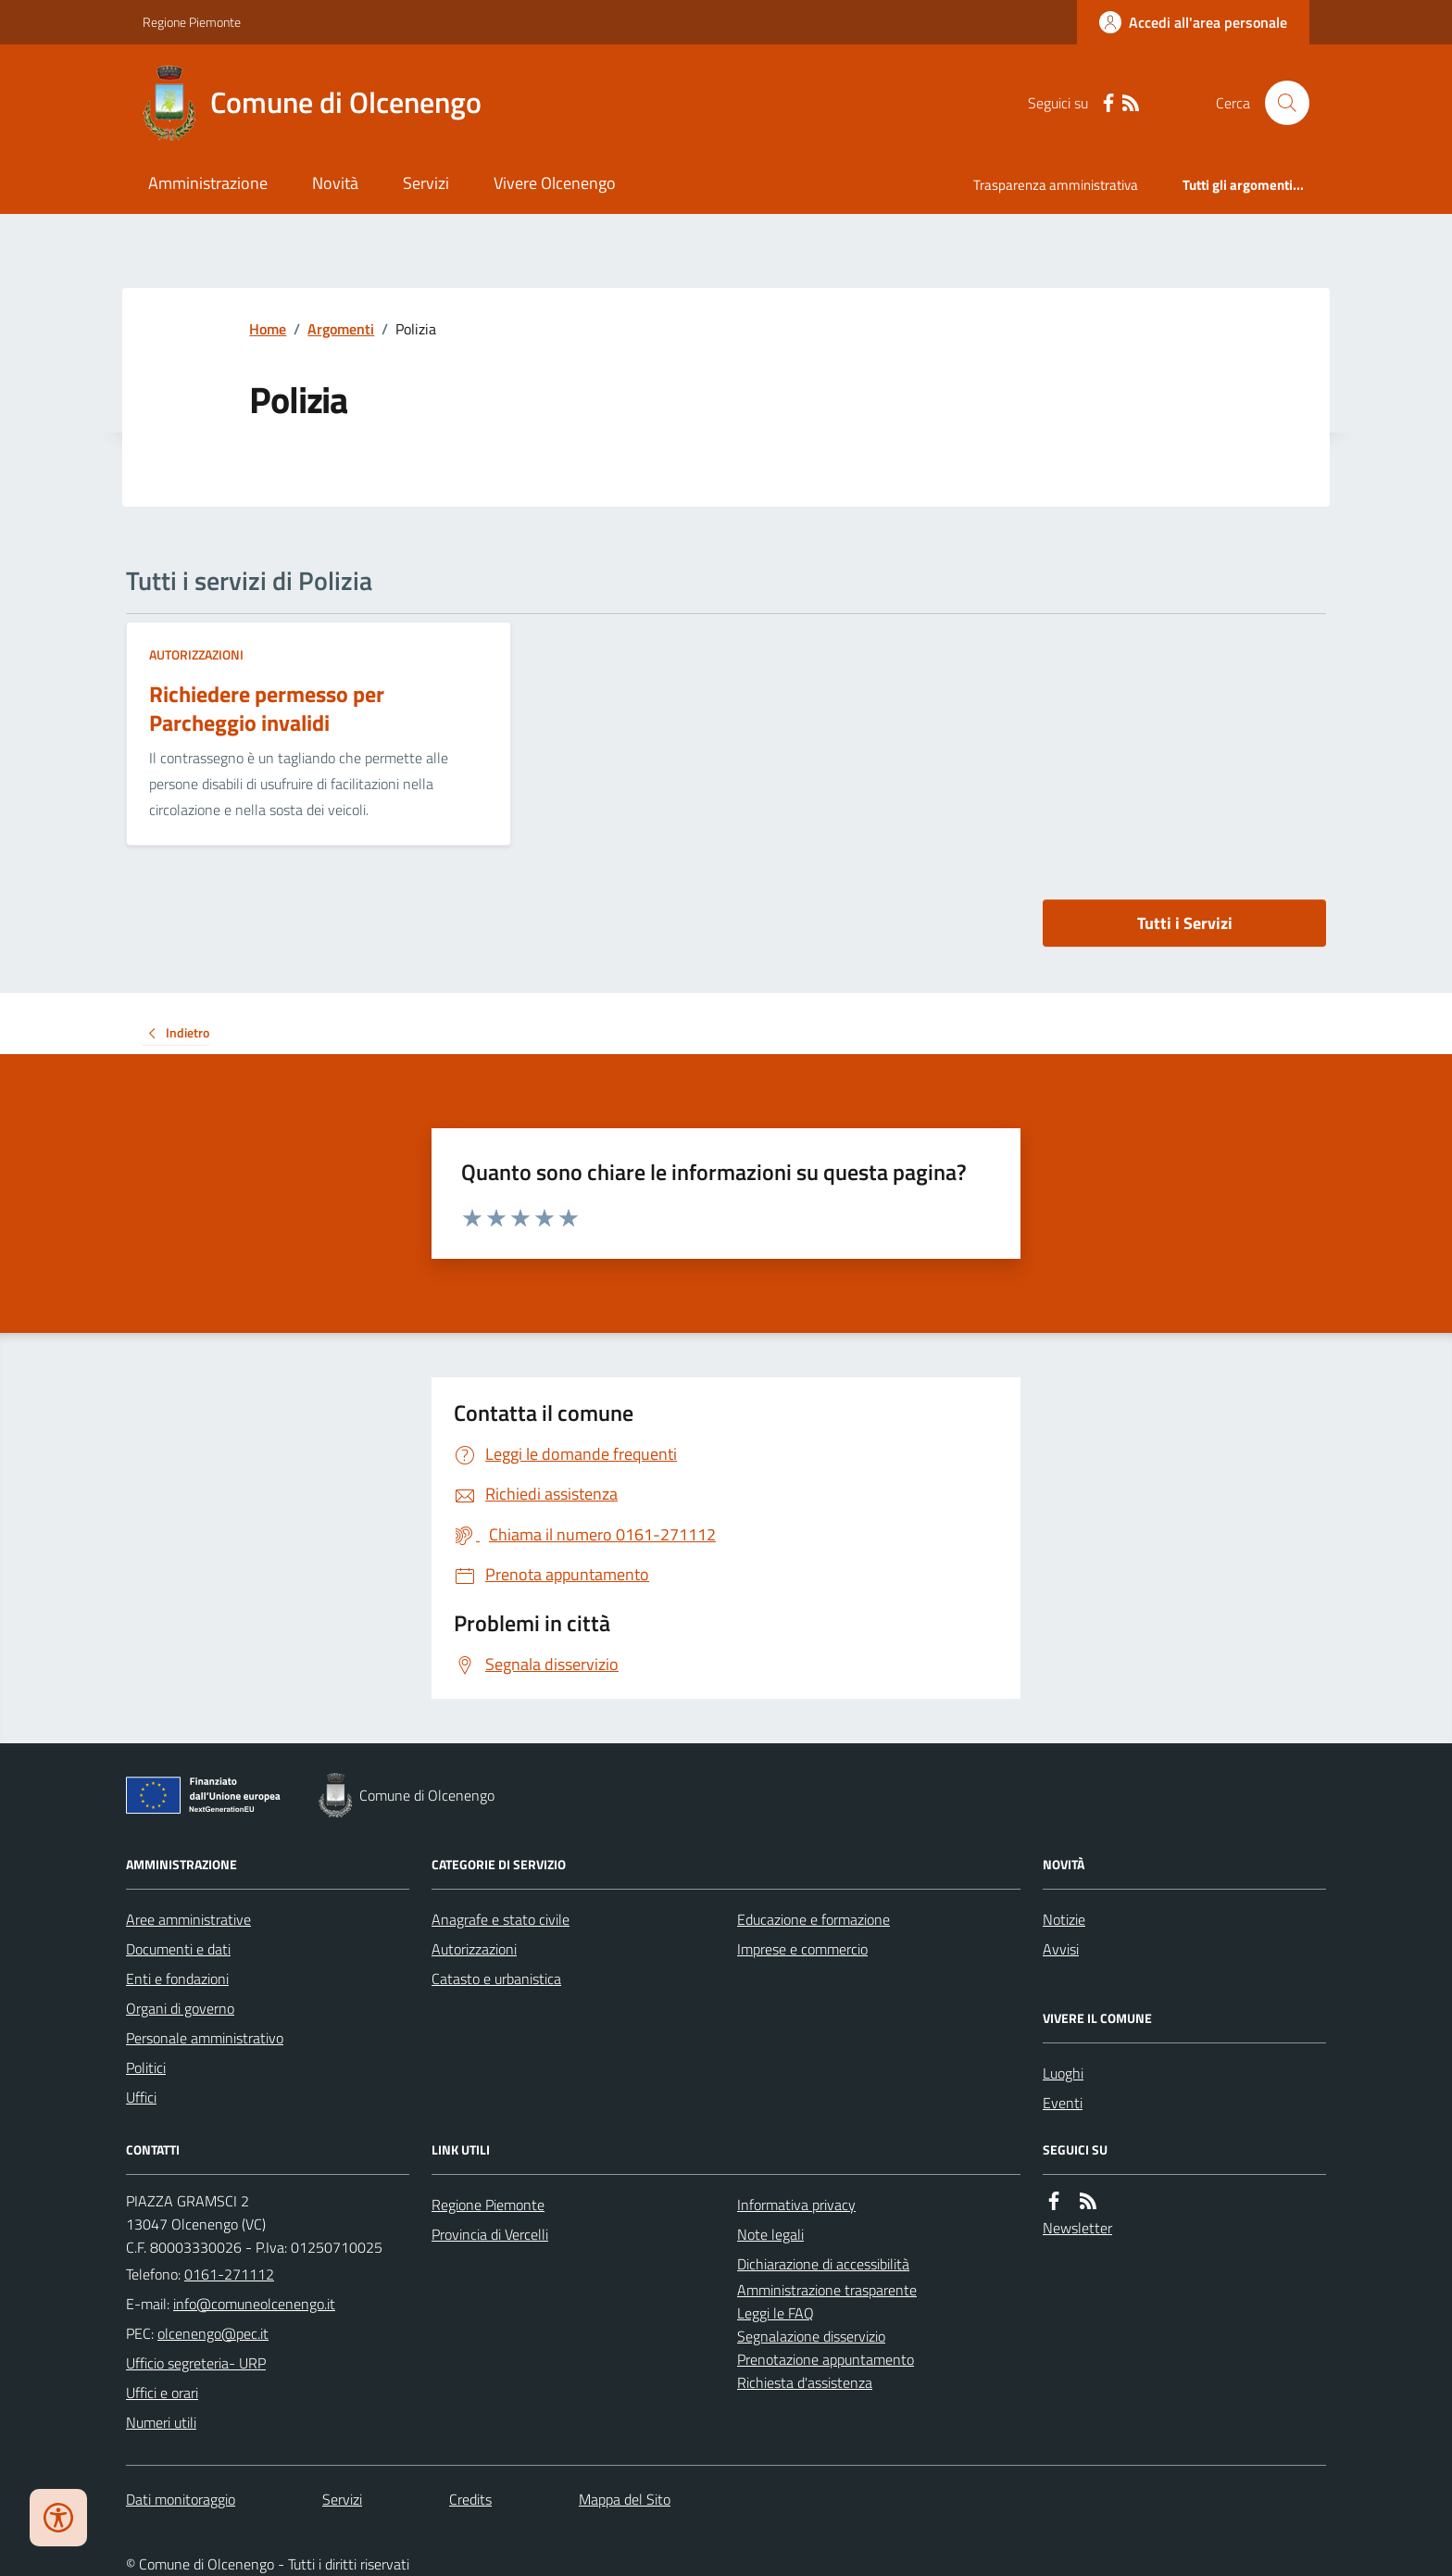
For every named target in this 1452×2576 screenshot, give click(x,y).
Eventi (1063, 2103)
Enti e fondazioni (177, 1978)
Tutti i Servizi (1185, 923)
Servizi (426, 182)
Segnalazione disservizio (811, 2336)
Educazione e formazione (813, 1919)
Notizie (1064, 1919)
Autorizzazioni (196, 654)
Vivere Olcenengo (555, 182)
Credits (470, 2499)
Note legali (770, 2234)
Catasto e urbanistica (496, 1978)
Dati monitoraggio (180, 2499)
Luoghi (1063, 2073)
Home (267, 329)
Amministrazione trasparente (827, 2290)
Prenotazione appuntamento (825, 2359)
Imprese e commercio (802, 1949)
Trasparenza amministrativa (1055, 184)
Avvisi (1061, 1949)
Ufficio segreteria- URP (196, 2363)
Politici (146, 2067)
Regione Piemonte (192, 21)
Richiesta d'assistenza (804, 2382)
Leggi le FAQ (775, 2313)
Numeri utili (161, 2422)
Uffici (141, 2097)
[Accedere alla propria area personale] (1193, 22)
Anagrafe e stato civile (501, 1919)
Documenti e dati (178, 1949)
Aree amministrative (188, 1919)
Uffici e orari (162, 2392)
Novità (335, 182)
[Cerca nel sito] (1279, 103)
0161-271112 (229, 2274)
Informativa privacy (796, 2204)
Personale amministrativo (204, 2038)
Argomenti (340, 329)
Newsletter (1077, 2228)
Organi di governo (180, 2008)
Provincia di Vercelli (490, 2234)
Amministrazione (208, 182)
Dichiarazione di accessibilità (823, 2264)
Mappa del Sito (624, 2499)
